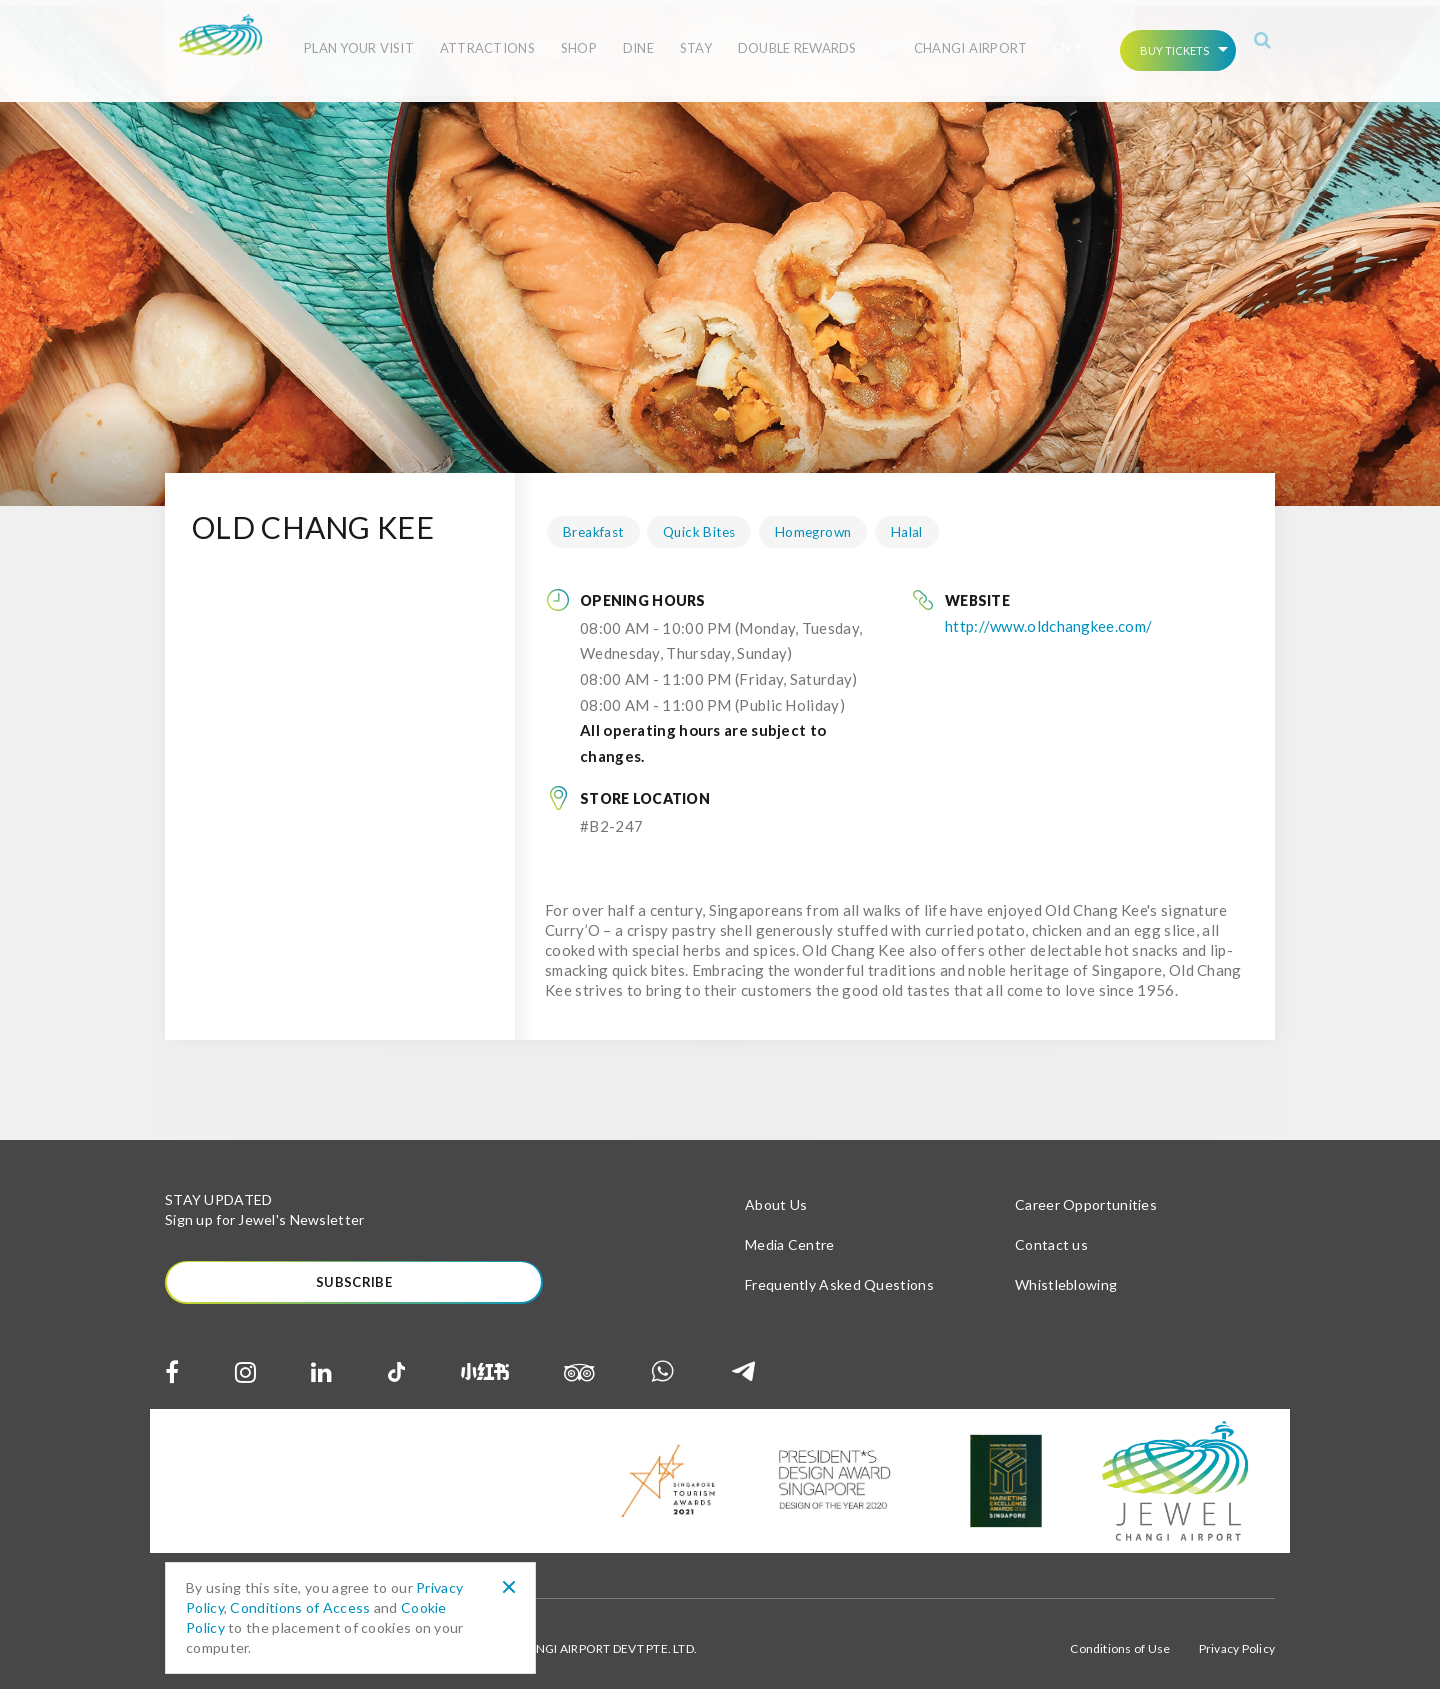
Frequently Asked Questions (839, 1273)
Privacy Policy (1237, 1638)
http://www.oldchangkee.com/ (1048, 615)
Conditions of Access (300, 1607)
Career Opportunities (1086, 1193)
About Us (776, 1193)
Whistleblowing (1066, 1273)
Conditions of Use (1120, 1638)
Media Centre (790, 1233)
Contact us (1051, 1233)
